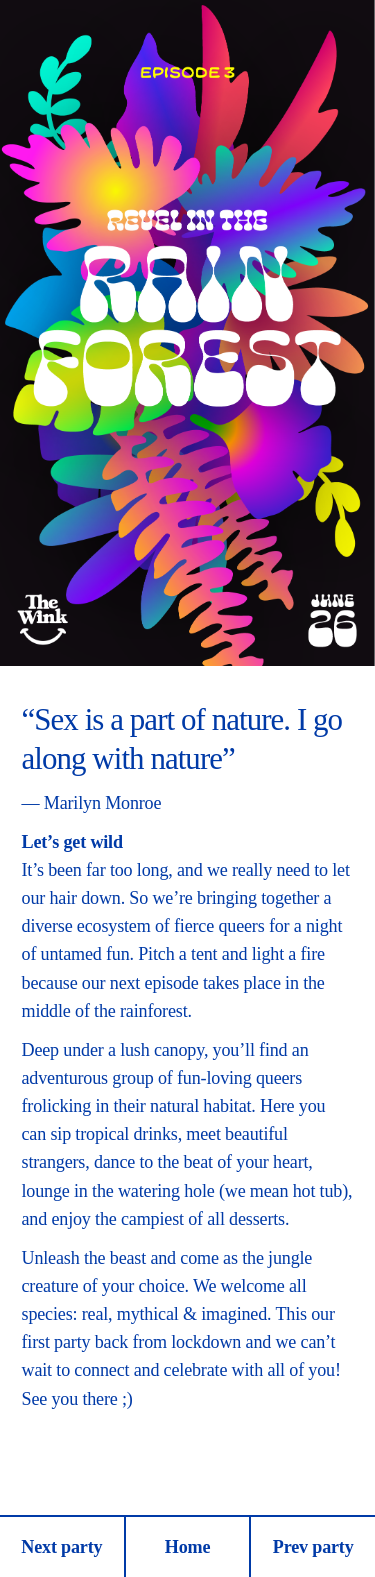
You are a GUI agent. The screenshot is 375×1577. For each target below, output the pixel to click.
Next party (61, 1547)
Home (188, 1547)
